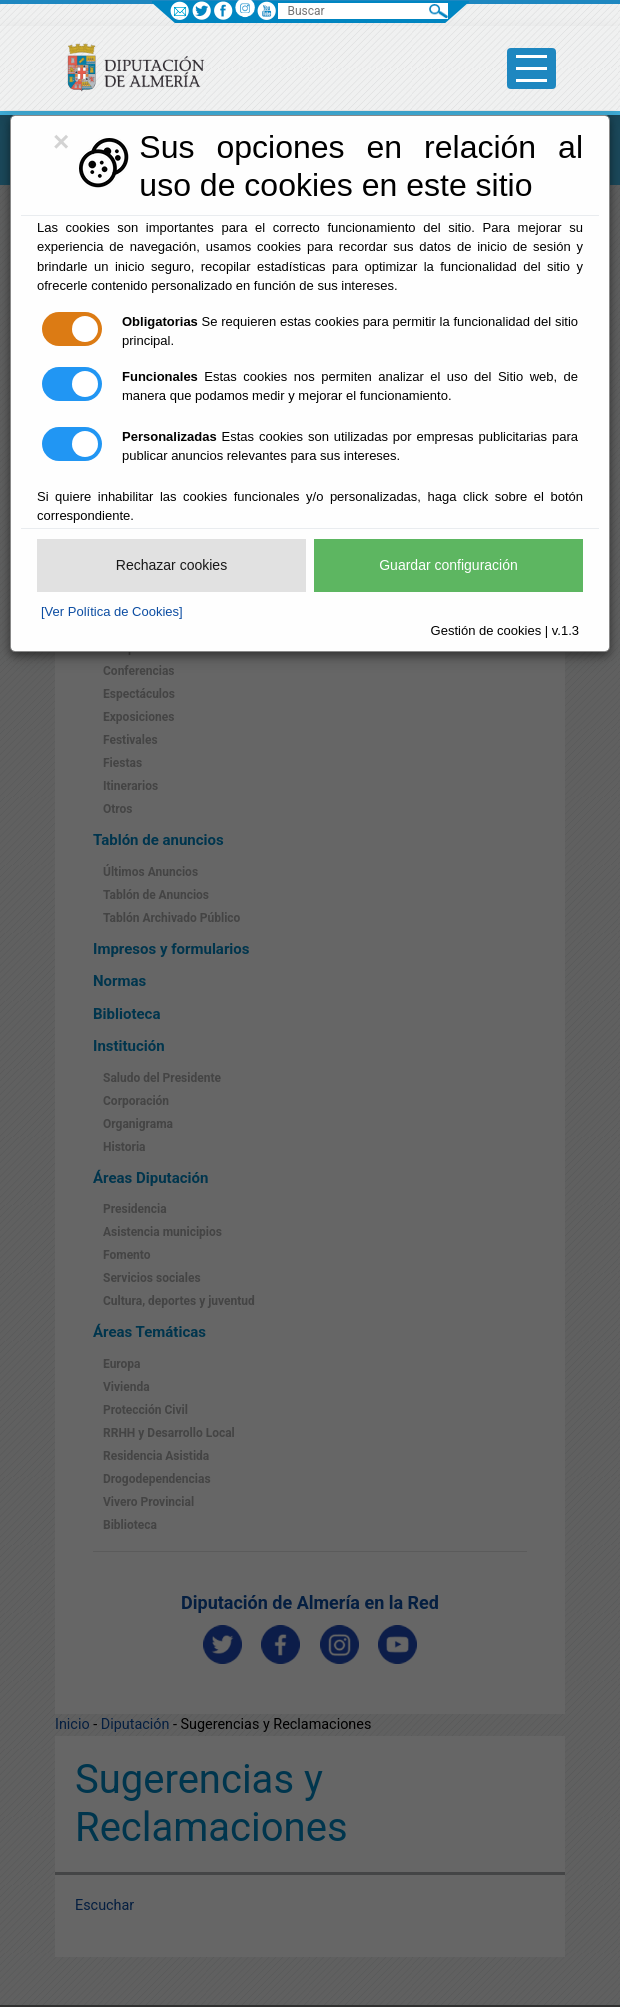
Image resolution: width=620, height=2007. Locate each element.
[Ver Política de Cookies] (112, 611)
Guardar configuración (448, 565)
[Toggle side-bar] (531, 68)
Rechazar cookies (171, 565)
